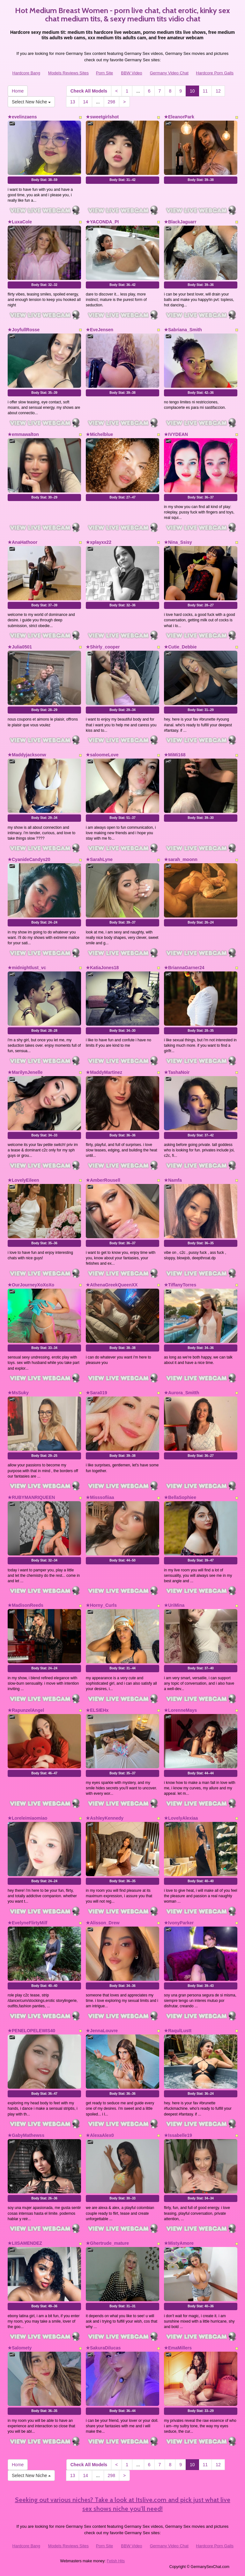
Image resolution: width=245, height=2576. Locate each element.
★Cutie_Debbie (180, 646)
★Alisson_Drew (103, 1922)
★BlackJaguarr (180, 221)
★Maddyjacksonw (27, 754)
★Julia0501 (20, 646)
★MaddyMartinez (104, 1072)
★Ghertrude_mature (107, 2243)
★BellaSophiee (180, 1497)
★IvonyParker (179, 1922)
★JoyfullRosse (24, 329)
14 (85, 101)
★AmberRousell (103, 1180)
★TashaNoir (176, 1072)
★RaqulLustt (177, 2030)
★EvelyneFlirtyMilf (27, 1922)
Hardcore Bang (26, 73)
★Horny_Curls (101, 1605)
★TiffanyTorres (180, 1284)
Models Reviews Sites (68, 73)
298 (111, 101)
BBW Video (131, 73)
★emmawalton (23, 434)
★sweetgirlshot (102, 116)
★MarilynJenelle (25, 1072)
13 (72, 101)
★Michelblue (99, 434)
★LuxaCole (20, 221)
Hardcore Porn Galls (215, 73)
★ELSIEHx (97, 1710)
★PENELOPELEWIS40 (31, 2030)
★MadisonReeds (25, 1605)
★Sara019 (96, 1392)
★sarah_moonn (180, 859)
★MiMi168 (174, 754)
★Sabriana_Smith (183, 329)
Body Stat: (44, 180)
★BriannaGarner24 (184, 967)
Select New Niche (31, 101)
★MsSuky (18, 1392)
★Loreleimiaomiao (27, 1818)
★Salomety (20, 2347)
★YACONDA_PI (102, 221)
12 (218, 91)
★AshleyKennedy (104, 1818)
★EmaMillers (178, 2347)
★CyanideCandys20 (29, 859)
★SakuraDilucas (103, 2347)
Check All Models (89, 91)
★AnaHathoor (22, 542)
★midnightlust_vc (27, 967)
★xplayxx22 (98, 542)
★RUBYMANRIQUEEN (31, 1497)
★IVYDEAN (176, 434)
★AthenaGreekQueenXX (111, 1284)
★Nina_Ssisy (178, 542)
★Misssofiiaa (100, 1497)
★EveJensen (99, 329)
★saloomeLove (102, 754)
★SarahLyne (99, 859)
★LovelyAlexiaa (181, 1818)
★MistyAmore (179, 2243)
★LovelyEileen (23, 1180)
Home (18, 91)
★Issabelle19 (178, 2135)
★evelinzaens (22, 116)
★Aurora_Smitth (181, 1392)
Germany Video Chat (169, 73)
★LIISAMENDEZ (25, 2243)
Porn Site (104, 73)
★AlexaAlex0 (100, 2135)
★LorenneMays (180, 1710)
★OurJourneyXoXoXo (31, 1284)
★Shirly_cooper (103, 646)
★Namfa (173, 1180)
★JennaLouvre (102, 2030)
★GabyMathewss (26, 2135)
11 (205, 91)
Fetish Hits (116, 2561)
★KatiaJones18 (102, 967)
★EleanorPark (179, 116)
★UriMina (174, 1605)
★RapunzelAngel (26, 1710)
